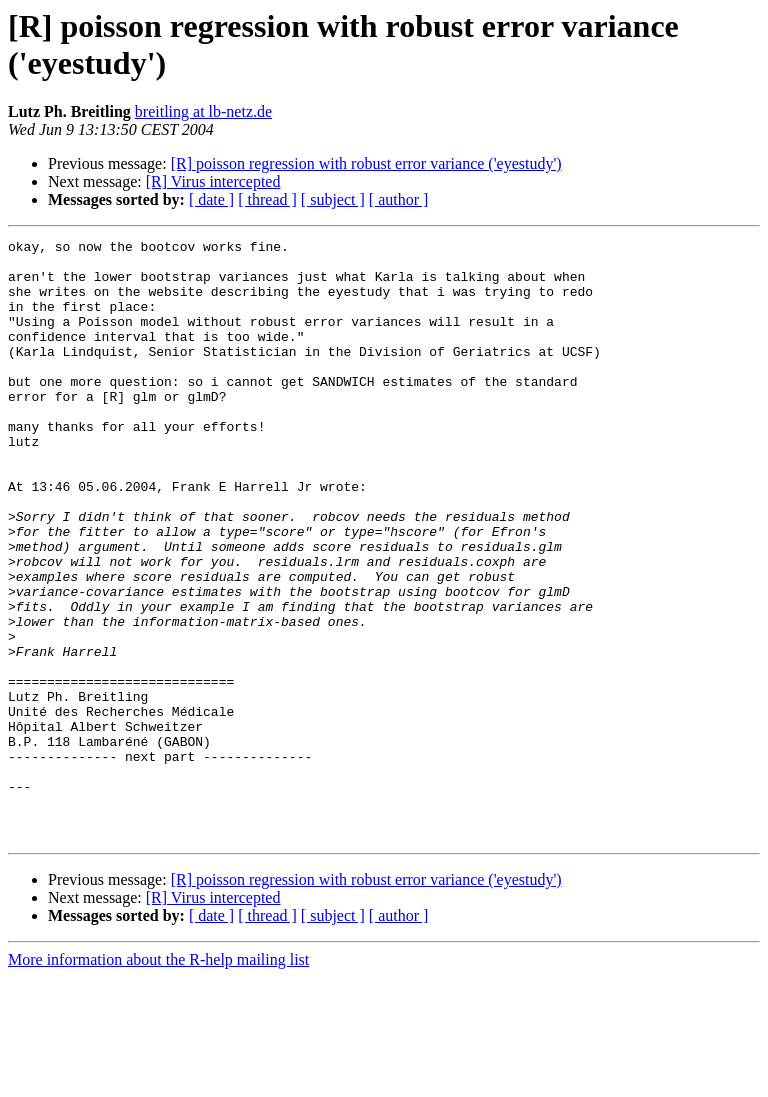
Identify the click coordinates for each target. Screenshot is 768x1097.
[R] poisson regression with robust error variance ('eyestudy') (366, 163)
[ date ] (211, 199)
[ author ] (399, 199)
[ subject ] (333, 199)
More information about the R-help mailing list (158, 1079)
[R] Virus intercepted (213, 181)
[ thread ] (267, 199)
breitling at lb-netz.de (203, 111)
